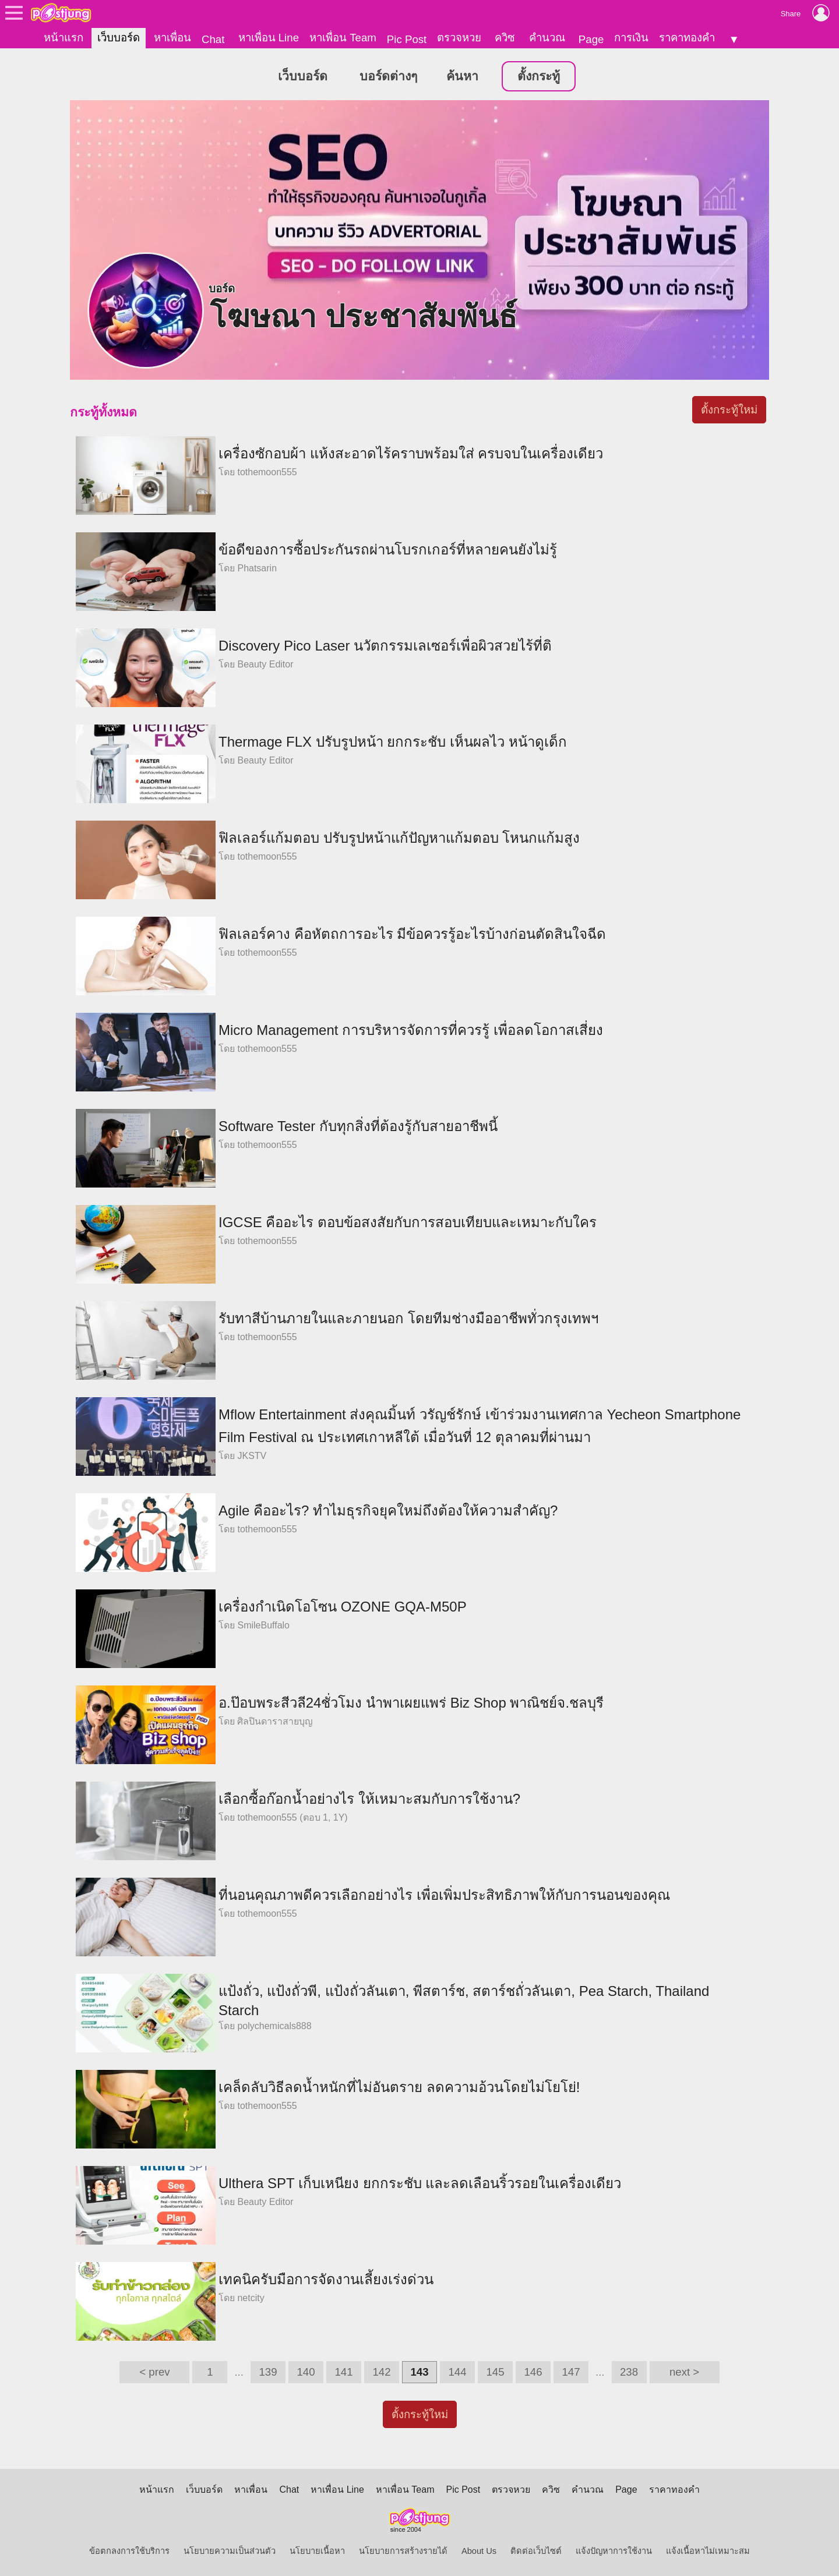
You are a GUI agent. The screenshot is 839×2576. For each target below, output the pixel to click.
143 (419, 2372)
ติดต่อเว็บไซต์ (536, 2551)
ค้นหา (462, 76)
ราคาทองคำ (687, 37)
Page (591, 39)
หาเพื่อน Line (268, 37)
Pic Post (406, 39)
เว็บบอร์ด (118, 37)
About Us (478, 2551)
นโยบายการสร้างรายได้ (403, 2551)
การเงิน (631, 37)
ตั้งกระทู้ (538, 76)
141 (343, 2372)
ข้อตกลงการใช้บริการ (129, 2551)
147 (571, 2372)
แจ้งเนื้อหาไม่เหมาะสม (708, 2551)
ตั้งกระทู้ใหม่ (729, 410)
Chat (213, 39)
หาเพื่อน (172, 37)
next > (684, 2372)
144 (457, 2372)
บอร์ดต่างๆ (388, 76)
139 (268, 2372)
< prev (154, 2372)
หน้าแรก (63, 37)
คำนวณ (547, 37)
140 (306, 2372)
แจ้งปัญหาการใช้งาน (614, 2551)
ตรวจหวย (459, 37)
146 (533, 2372)
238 (629, 2372)
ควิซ (505, 37)
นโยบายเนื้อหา (317, 2551)
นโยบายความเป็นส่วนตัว (230, 2551)
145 (495, 2372)
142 (381, 2372)
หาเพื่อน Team (342, 37)
